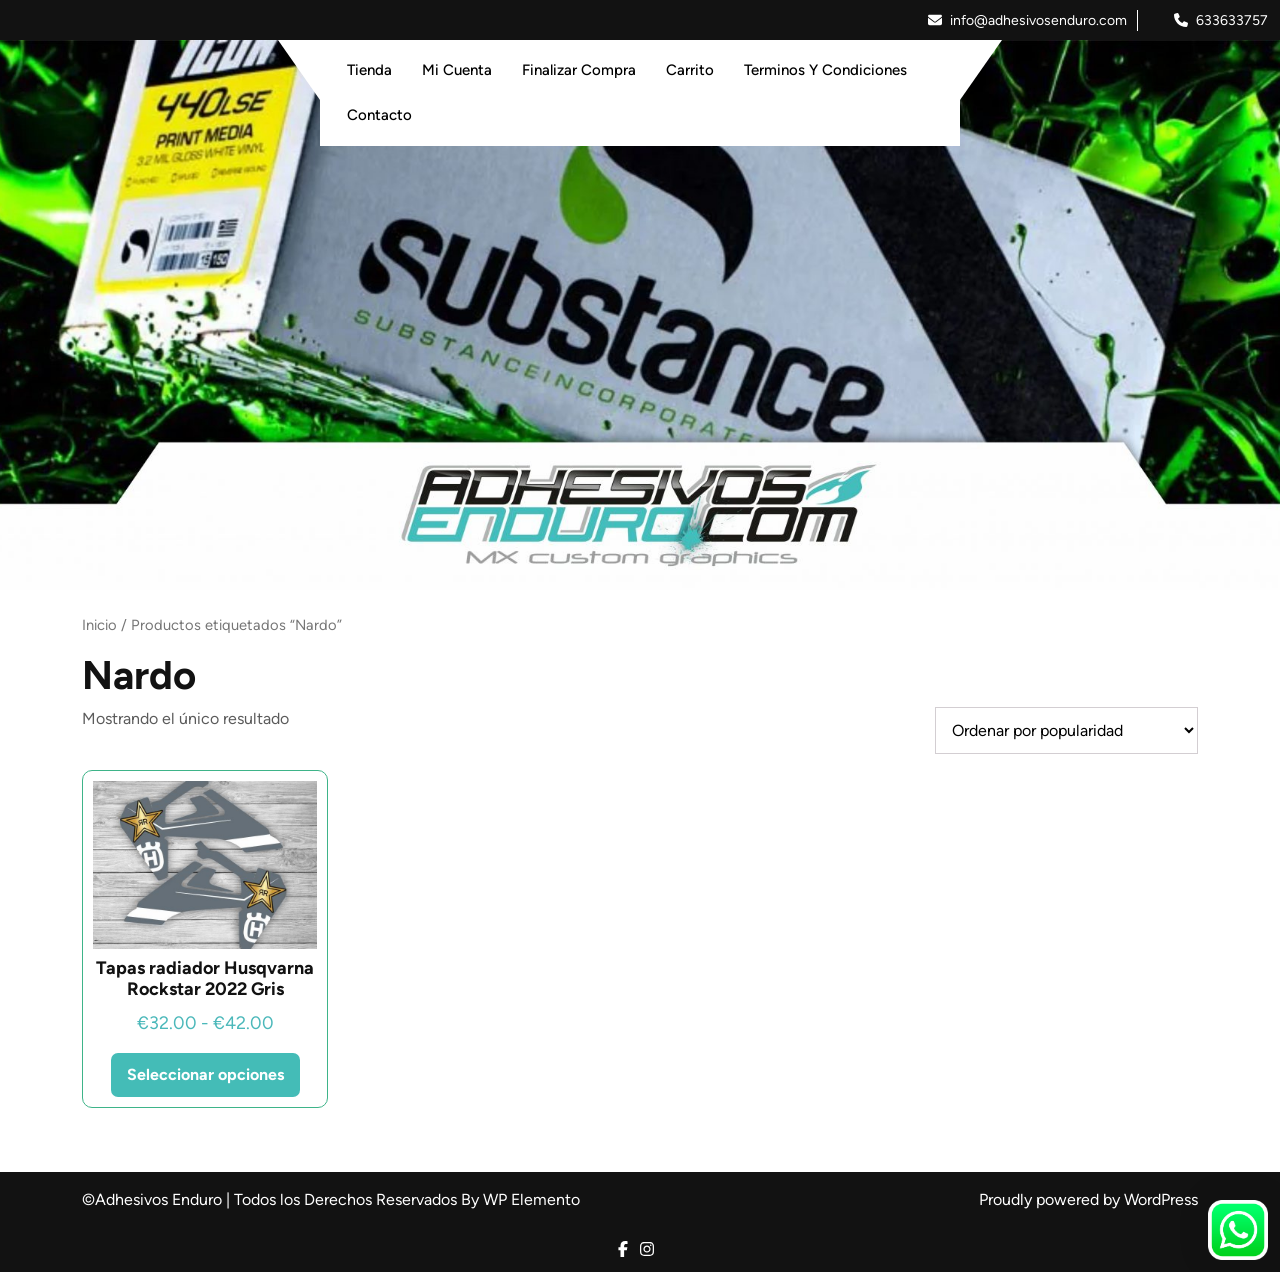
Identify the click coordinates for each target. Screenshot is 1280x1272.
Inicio (99, 625)
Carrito (690, 70)
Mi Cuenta (457, 70)
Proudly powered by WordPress (1088, 1199)
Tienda (369, 70)
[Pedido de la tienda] (1066, 730)
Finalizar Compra (579, 70)
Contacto (379, 115)
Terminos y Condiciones (825, 70)
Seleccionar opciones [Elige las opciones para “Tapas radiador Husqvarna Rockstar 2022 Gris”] (205, 1074)
